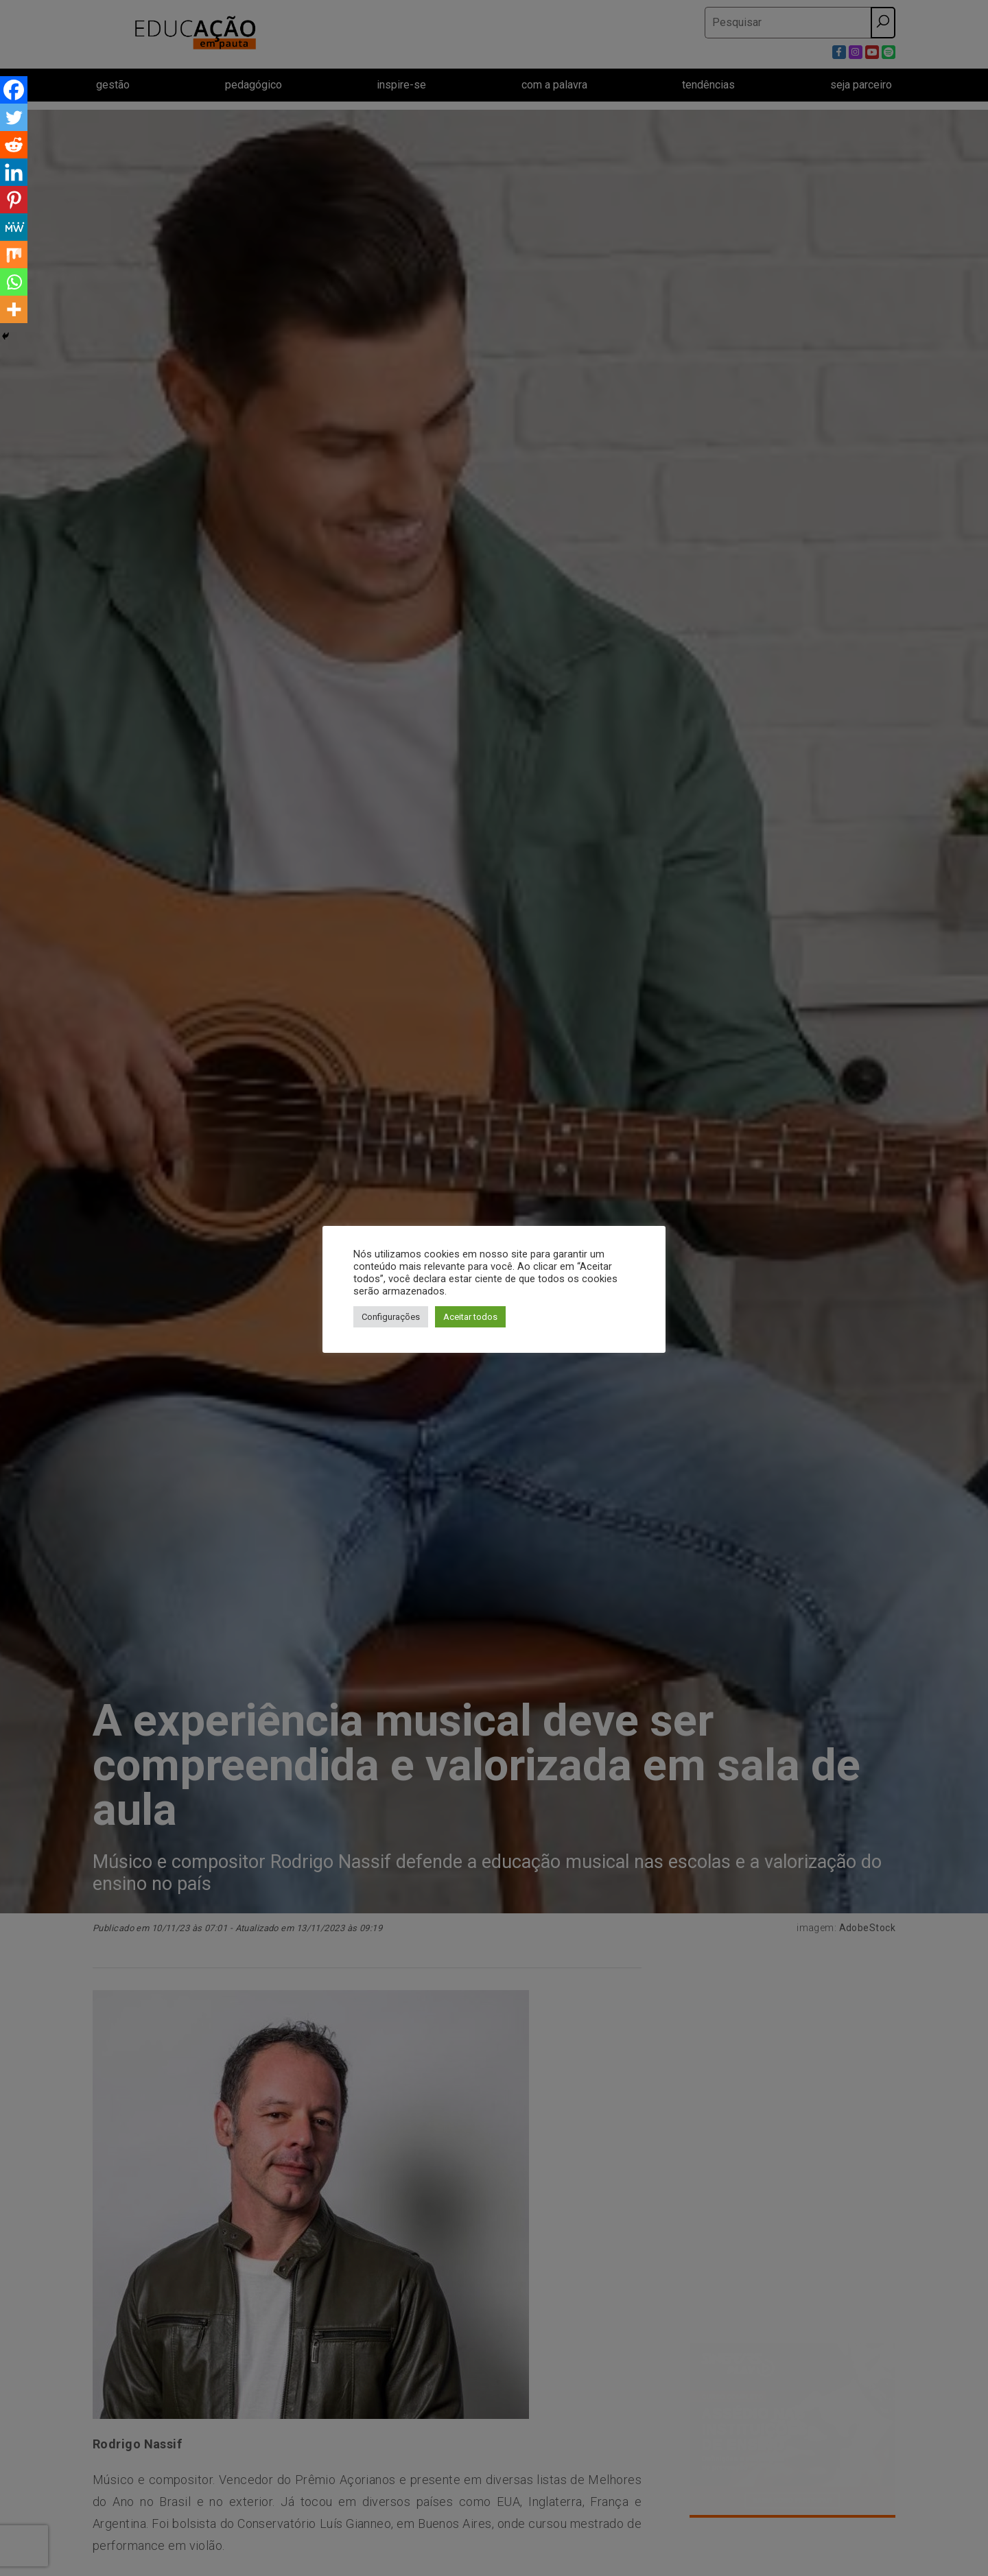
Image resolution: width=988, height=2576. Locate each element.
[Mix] (13, 254)
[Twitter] (13, 117)
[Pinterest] (13, 199)
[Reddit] (13, 144)
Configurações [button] (391, 1317)
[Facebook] (13, 90)
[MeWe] (13, 227)
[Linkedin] (13, 172)
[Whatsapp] (13, 282)
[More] (13, 309)
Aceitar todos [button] (470, 1317)
